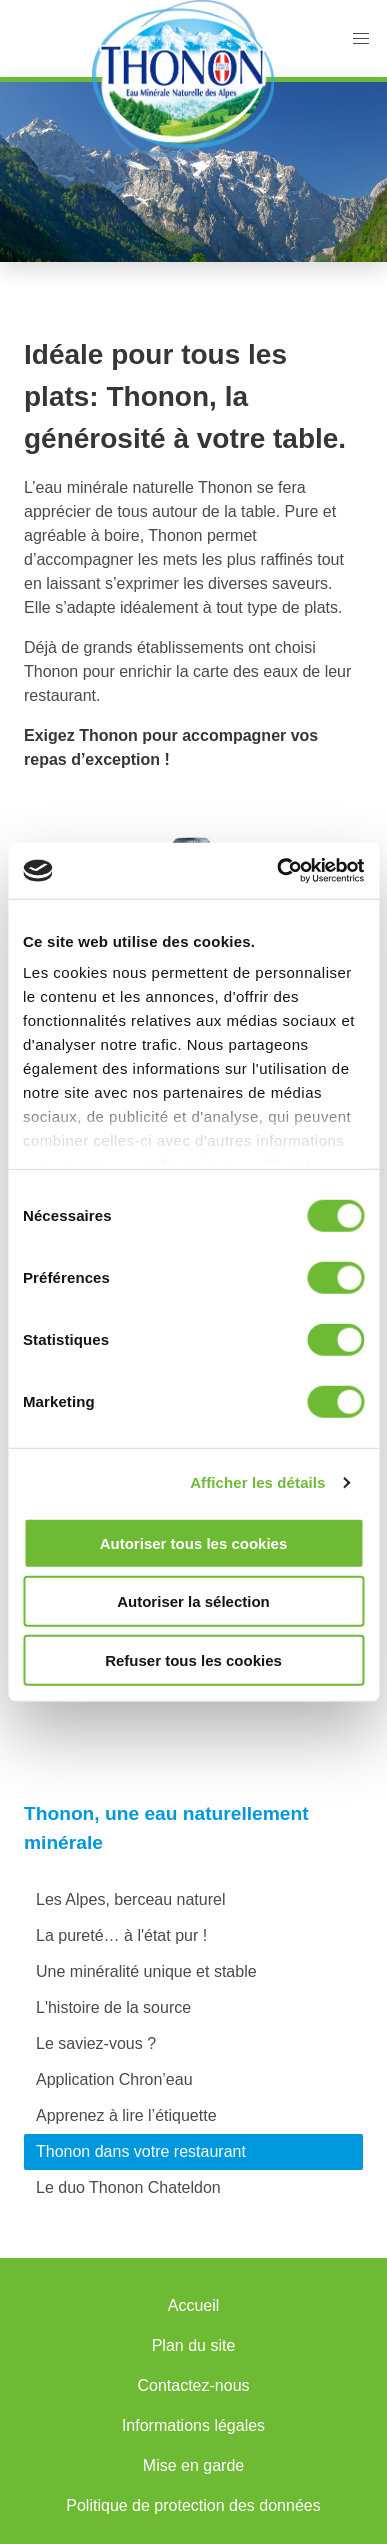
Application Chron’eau (114, 2079)
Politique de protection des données (193, 2505)
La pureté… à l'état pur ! (121, 1935)
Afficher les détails (257, 1482)
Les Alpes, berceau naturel (130, 1899)
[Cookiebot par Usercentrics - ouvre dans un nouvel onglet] (277, 871)
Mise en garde (193, 2465)
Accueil (194, 2305)
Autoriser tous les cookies (194, 1542)
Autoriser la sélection (193, 1601)
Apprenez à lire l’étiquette (126, 2115)
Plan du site (194, 2345)
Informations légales (193, 2425)
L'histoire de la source (113, 2007)
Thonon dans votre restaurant (141, 2151)
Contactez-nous (193, 2385)
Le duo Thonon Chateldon (128, 2187)
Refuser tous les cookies (193, 1659)
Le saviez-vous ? (96, 2043)
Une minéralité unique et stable (146, 1971)
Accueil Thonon (182, 78)
